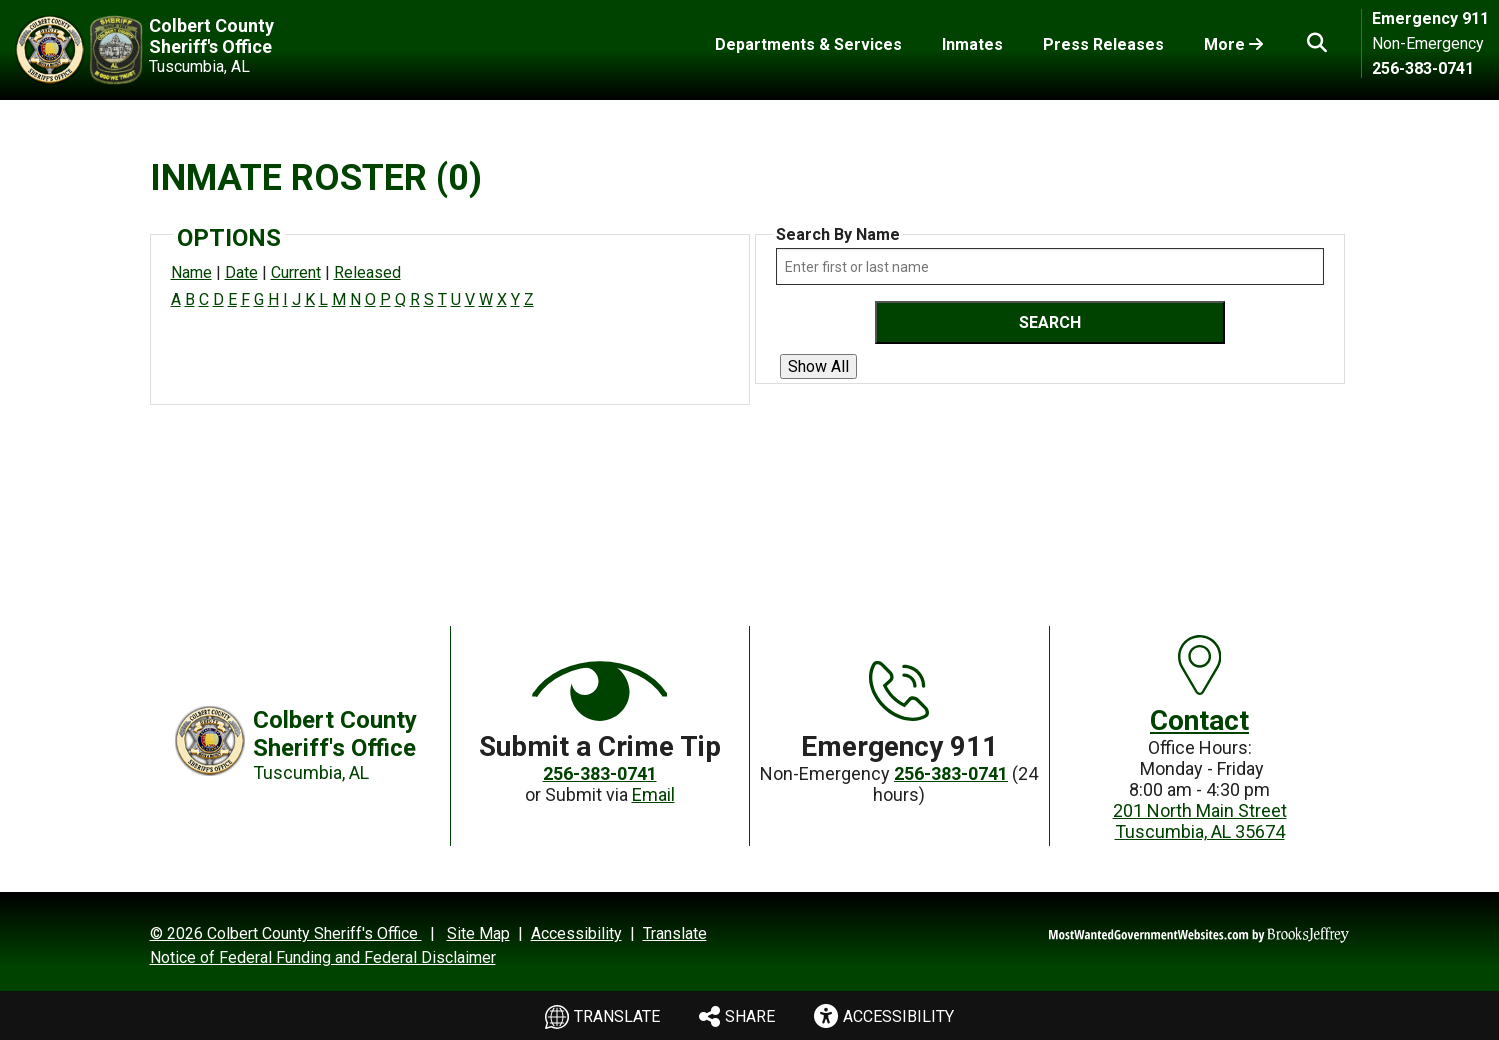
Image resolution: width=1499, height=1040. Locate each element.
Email (653, 794)
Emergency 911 (1430, 18)
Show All (818, 366)
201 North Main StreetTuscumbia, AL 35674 (1200, 821)
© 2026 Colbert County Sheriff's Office (286, 933)
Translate (601, 1017)
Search (1050, 322)
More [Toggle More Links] (1233, 44)
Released (367, 272)
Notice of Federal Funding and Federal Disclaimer (323, 957)
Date (241, 272)
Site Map (478, 933)
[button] (1317, 43)
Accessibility (576, 933)
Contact (1199, 720)
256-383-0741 (1423, 68)
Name (191, 272)
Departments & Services (808, 44)
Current (296, 272)
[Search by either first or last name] (1050, 266)
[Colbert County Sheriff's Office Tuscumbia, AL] (182, 50)
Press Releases (1103, 44)
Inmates (972, 44)
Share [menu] (737, 1014)
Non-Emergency (1428, 43)
